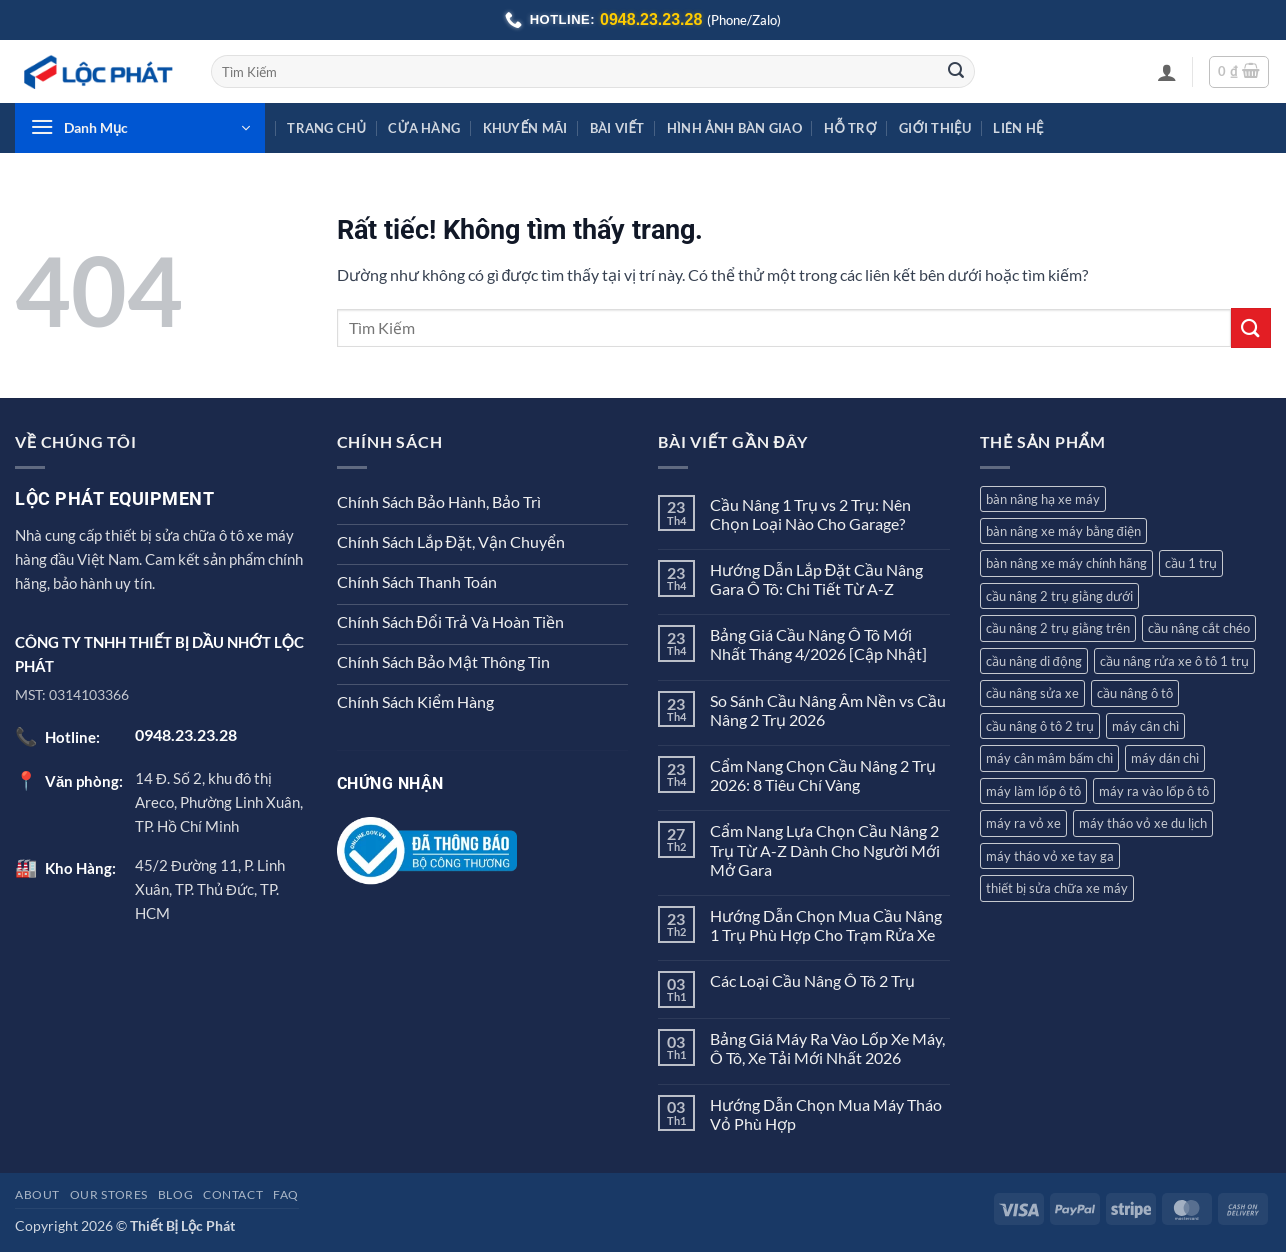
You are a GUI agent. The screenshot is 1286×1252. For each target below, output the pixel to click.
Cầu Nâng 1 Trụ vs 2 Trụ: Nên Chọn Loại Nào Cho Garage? (810, 514)
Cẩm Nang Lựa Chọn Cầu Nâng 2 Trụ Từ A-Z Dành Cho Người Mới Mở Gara (825, 849)
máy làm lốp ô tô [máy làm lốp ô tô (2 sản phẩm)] (1033, 791)
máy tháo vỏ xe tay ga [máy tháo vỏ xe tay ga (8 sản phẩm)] (1050, 856)
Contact (233, 1194)
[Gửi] (956, 72)
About (37, 1194)
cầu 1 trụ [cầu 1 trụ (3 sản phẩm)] (1191, 563)
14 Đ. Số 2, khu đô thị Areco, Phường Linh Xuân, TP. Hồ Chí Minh (219, 802)
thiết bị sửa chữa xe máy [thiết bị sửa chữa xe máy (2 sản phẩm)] (1057, 888)
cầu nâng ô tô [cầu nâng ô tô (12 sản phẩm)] (1135, 693)
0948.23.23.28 (651, 19)
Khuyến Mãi (525, 128)
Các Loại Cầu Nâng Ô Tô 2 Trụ (812, 980)
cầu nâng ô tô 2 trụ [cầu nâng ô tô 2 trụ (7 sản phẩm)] (1040, 726)
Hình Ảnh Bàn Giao (734, 128)
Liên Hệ (1018, 128)
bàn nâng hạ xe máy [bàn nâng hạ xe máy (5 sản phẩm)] (1043, 499)
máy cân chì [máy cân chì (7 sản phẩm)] (1145, 726)
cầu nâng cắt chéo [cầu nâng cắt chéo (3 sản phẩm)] (1199, 628)
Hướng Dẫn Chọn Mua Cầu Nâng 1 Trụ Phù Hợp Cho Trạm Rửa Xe (826, 925)
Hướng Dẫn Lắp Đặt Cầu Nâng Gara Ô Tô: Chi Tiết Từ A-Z (817, 579)
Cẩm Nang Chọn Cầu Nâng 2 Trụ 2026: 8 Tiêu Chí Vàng (823, 775)
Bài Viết (617, 128)
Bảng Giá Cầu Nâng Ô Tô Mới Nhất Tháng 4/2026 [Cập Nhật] (818, 644)
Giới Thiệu (935, 128)
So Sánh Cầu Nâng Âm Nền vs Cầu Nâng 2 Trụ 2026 (828, 710)
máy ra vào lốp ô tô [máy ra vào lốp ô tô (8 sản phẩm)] (1154, 791)
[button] (1167, 72)
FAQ (286, 1194)
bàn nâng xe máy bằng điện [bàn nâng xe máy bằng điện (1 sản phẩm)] (1063, 531)
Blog (175, 1194)
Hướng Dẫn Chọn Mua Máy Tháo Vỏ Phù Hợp (826, 1114)
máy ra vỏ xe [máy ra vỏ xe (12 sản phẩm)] (1023, 823)
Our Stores (109, 1194)
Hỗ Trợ (850, 128)
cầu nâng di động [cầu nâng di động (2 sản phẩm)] (1034, 661)
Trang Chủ (326, 128)
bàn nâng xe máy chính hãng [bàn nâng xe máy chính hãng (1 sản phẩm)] (1066, 563)
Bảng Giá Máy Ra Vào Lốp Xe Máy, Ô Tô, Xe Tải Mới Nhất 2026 (827, 1048)
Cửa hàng (424, 128)
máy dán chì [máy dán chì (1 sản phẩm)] (1165, 758)
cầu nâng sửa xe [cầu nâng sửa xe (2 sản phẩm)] (1032, 693)
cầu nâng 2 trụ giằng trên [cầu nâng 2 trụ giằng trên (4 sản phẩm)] (1058, 628)
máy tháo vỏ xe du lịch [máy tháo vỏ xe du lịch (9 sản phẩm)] (1143, 823)
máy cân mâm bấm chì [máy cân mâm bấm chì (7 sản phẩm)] (1049, 758)
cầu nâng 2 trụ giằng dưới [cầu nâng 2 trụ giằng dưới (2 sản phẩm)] (1059, 596)
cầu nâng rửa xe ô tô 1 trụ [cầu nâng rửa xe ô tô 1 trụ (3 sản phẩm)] (1174, 661)
